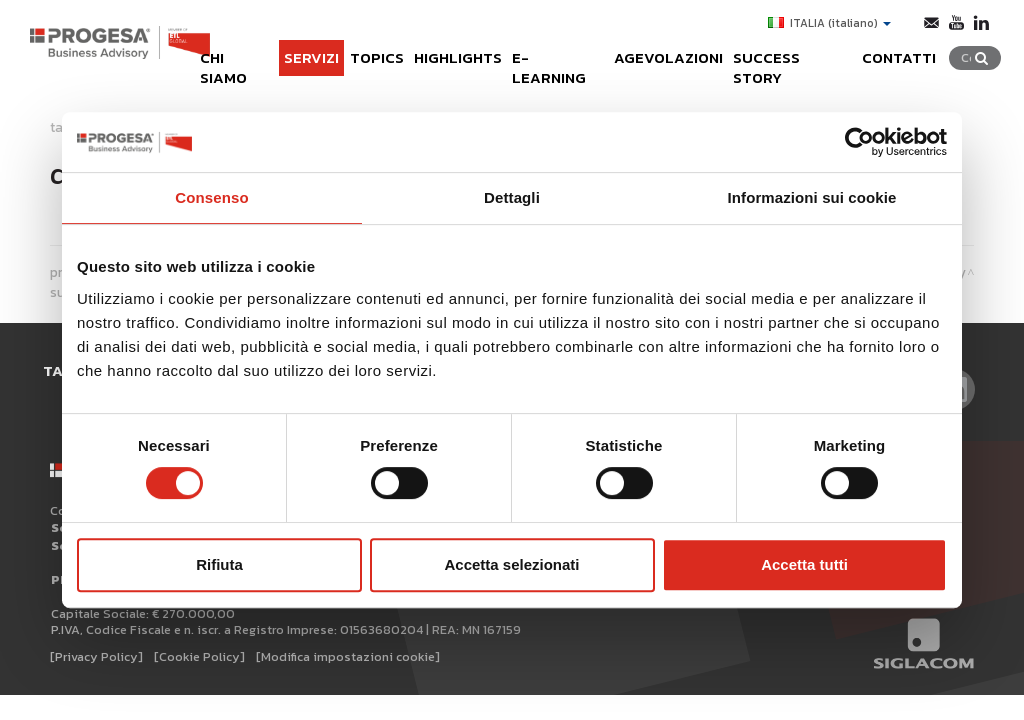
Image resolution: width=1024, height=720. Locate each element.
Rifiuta (219, 564)
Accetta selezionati (511, 564)
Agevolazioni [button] (668, 52)
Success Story (796, 52)
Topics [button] (367, 52)
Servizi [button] (300, 52)
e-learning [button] (553, 52)
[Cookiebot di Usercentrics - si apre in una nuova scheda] (859, 142)
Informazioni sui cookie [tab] (812, 197)
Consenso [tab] (211, 197)
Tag (61, 370)
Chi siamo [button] (223, 52)
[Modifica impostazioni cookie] (348, 639)
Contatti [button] (906, 52)
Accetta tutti (804, 564)
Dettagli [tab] (512, 197)
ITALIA (827, 23)
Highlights (451, 52)
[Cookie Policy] (199, 639)
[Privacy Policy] (96, 639)
